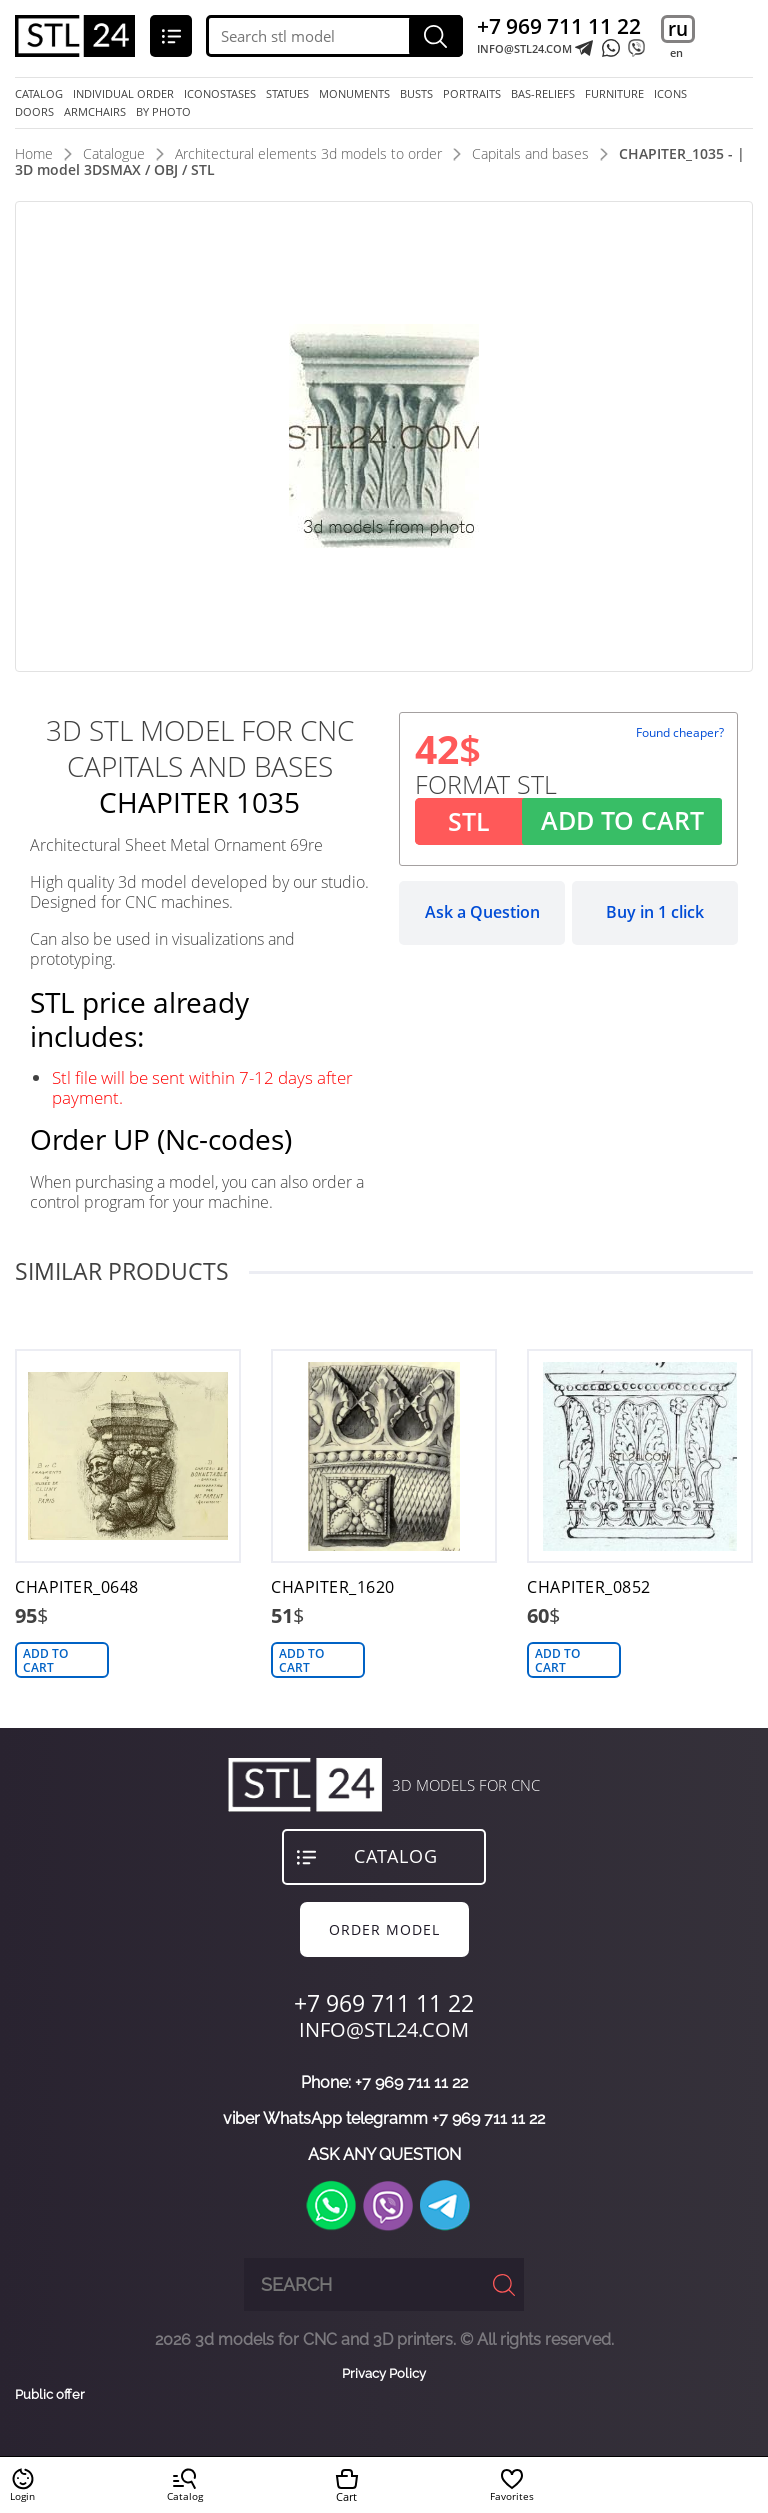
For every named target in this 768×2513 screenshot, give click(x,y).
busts (416, 94)
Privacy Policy (384, 2373)
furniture (614, 94)
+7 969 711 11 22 (559, 26)
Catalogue (114, 153)
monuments (354, 94)
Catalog (39, 94)
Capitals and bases (530, 153)
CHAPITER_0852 (589, 1587)
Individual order (123, 94)
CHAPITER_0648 (77, 1587)
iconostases (220, 94)
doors (34, 112)
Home (34, 153)
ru (678, 29)
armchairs (95, 112)
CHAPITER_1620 (333, 1587)
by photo (163, 112)
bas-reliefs (543, 94)
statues (287, 94)
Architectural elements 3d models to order (308, 153)
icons (670, 94)
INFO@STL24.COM (524, 49)
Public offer (50, 2395)
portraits (472, 94)
